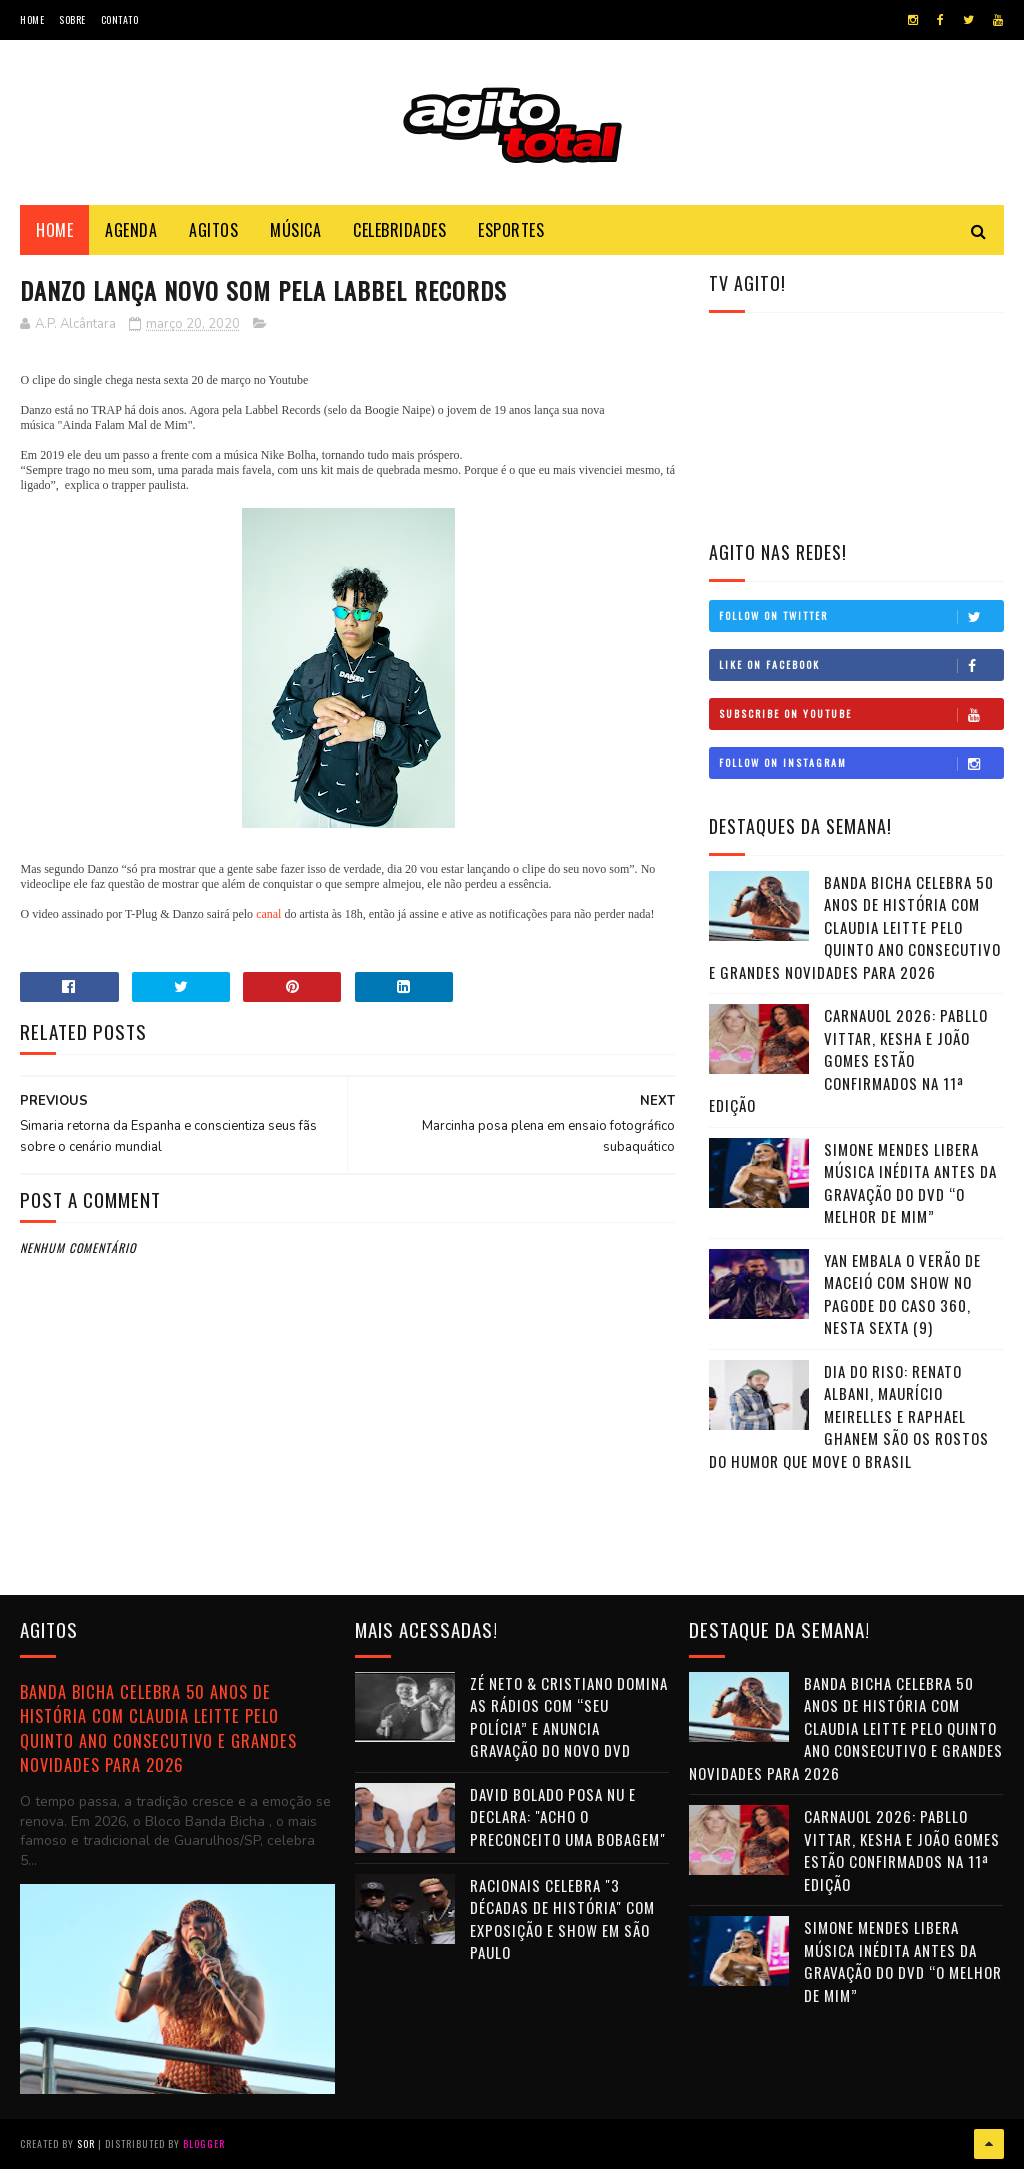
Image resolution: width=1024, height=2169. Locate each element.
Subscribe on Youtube (861, 714)
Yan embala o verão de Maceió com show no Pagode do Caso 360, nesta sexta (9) (902, 1294)
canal (268, 914)
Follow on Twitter (861, 616)
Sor (86, 2143)
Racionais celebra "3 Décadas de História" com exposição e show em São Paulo (562, 1919)
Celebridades (399, 230)
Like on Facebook (861, 665)
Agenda (131, 230)
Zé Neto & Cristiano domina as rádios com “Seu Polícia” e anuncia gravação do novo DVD (569, 1717)
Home (32, 19)
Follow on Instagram (861, 763)
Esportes (511, 230)
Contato (120, 19)
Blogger (204, 2143)
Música (295, 230)
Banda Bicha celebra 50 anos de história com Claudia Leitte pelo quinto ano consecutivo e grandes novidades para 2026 (855, 927)
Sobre (72, 19)
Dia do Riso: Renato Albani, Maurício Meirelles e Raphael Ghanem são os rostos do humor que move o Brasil (849, 1416)
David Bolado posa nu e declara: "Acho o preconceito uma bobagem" (568, 1816)
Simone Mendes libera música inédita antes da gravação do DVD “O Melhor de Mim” (910, 1183)
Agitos (213, 230)
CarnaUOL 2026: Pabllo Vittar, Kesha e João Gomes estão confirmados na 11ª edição (848, 1060)
